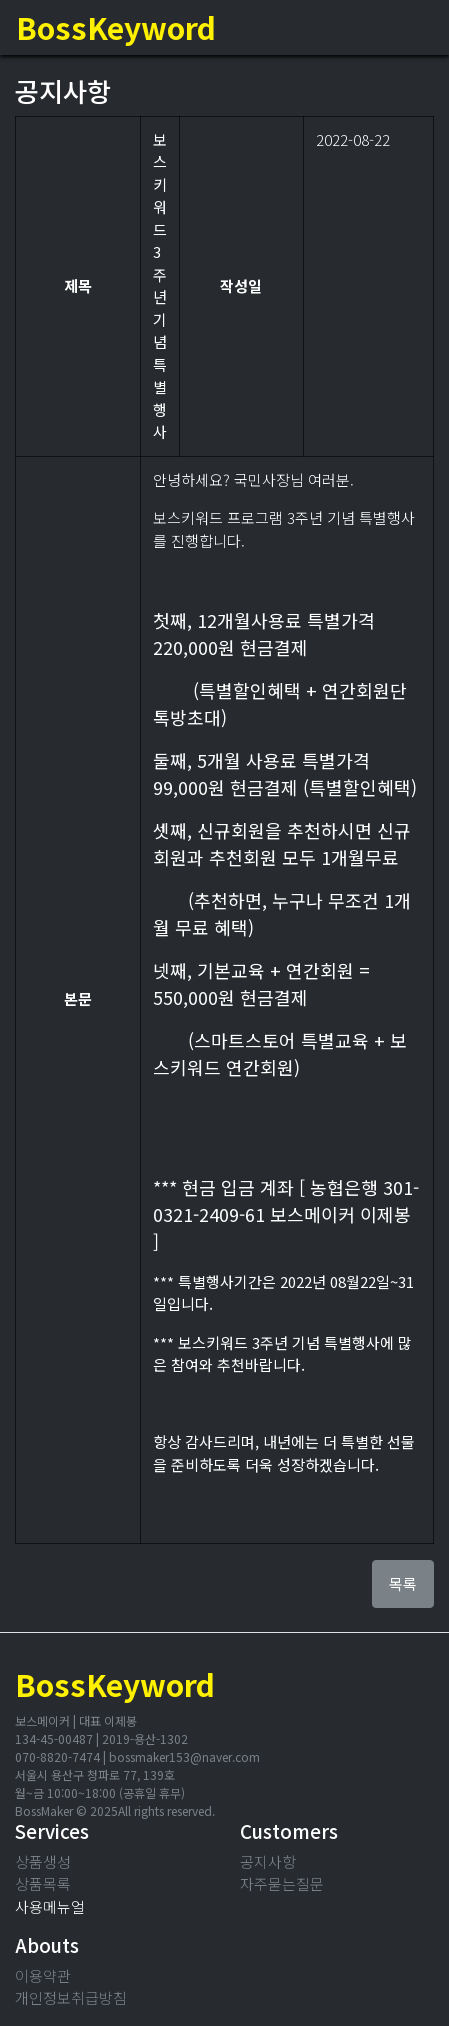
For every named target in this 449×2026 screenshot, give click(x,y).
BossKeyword (116, 27)
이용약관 (43, 1975)
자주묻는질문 (282, 1883)
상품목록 (43, 1883)
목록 (403, 1583)
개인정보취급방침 (71, 1997)
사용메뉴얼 (50, 1906)
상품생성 (43, 1861)
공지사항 (268, 1861)
